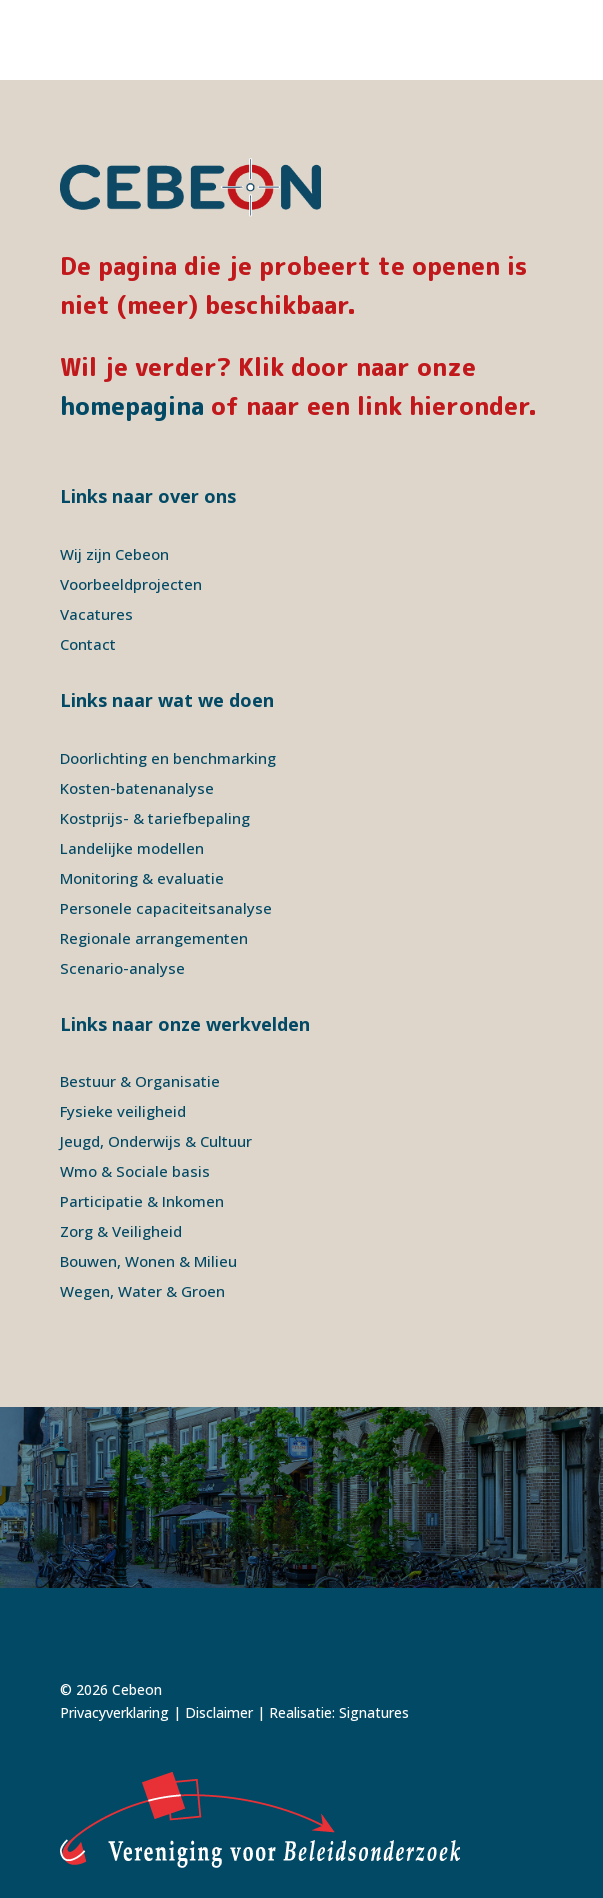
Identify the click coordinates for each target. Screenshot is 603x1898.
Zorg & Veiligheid (121, 1231)
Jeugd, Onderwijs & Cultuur (156, 1141)
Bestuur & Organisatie (140, 1081)
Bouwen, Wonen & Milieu (148, 1261)
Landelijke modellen (132, 848)
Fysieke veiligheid (123, 1111)
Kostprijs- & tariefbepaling (155, 818)
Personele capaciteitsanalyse (166, 908)
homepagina (132, 406)
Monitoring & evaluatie (142, 878)
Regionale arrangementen (154, 938)
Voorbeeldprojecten (131, 584)
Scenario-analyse (122, 968)
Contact (88, 644)
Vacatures (96, 614)
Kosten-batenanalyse (137, 788)
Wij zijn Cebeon (114, 554)
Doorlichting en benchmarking (168, 758)
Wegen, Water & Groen (142, 1291)
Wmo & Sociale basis (135, 1171)
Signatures (374, 1712)
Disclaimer (219, 1712)
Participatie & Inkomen (142, 1201)
